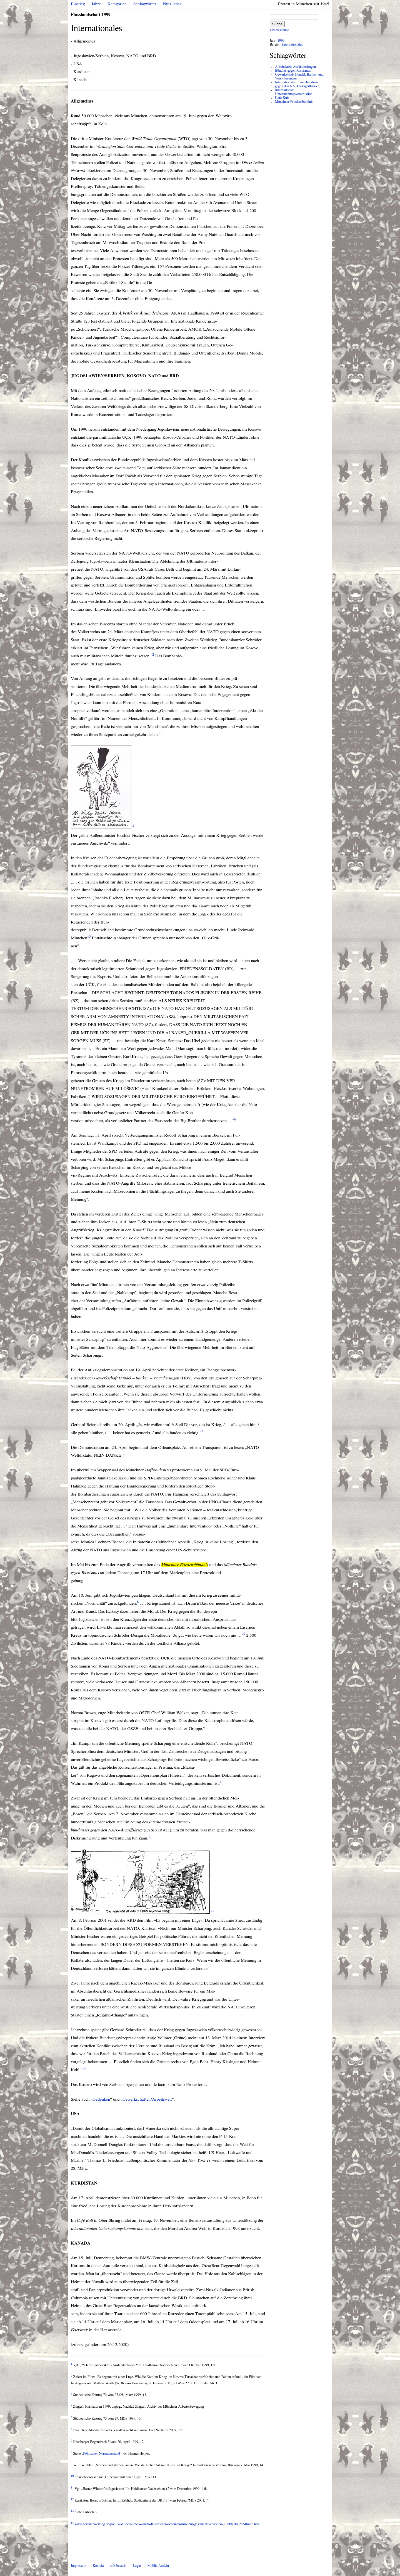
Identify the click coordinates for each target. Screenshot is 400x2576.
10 (221, 1782)
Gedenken (101, 2099)
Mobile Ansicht (158, 2566)
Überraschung (279, 30)
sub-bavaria (118, 2566)
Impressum (78, 2566)
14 (84, 2068)
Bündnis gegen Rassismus (293, 71)
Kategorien (117, 4)
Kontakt (98, 2566)
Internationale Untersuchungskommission (293, 92)
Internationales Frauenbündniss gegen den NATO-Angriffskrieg (297, 84)
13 (209, 1967)
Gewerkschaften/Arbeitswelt (147, 2099)
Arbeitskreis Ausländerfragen (295, 67)
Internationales (292, 44)
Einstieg (78, 4)
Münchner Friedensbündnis (294, 102)
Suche (277, 24)
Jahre (96, 4)
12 (212, 1911)
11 (150, 1836)
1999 (281, 41)
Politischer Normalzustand (101, 2453)
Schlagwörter (144, 4)
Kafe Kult (282, 98)
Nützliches (172, 4)
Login (137, 2566)
